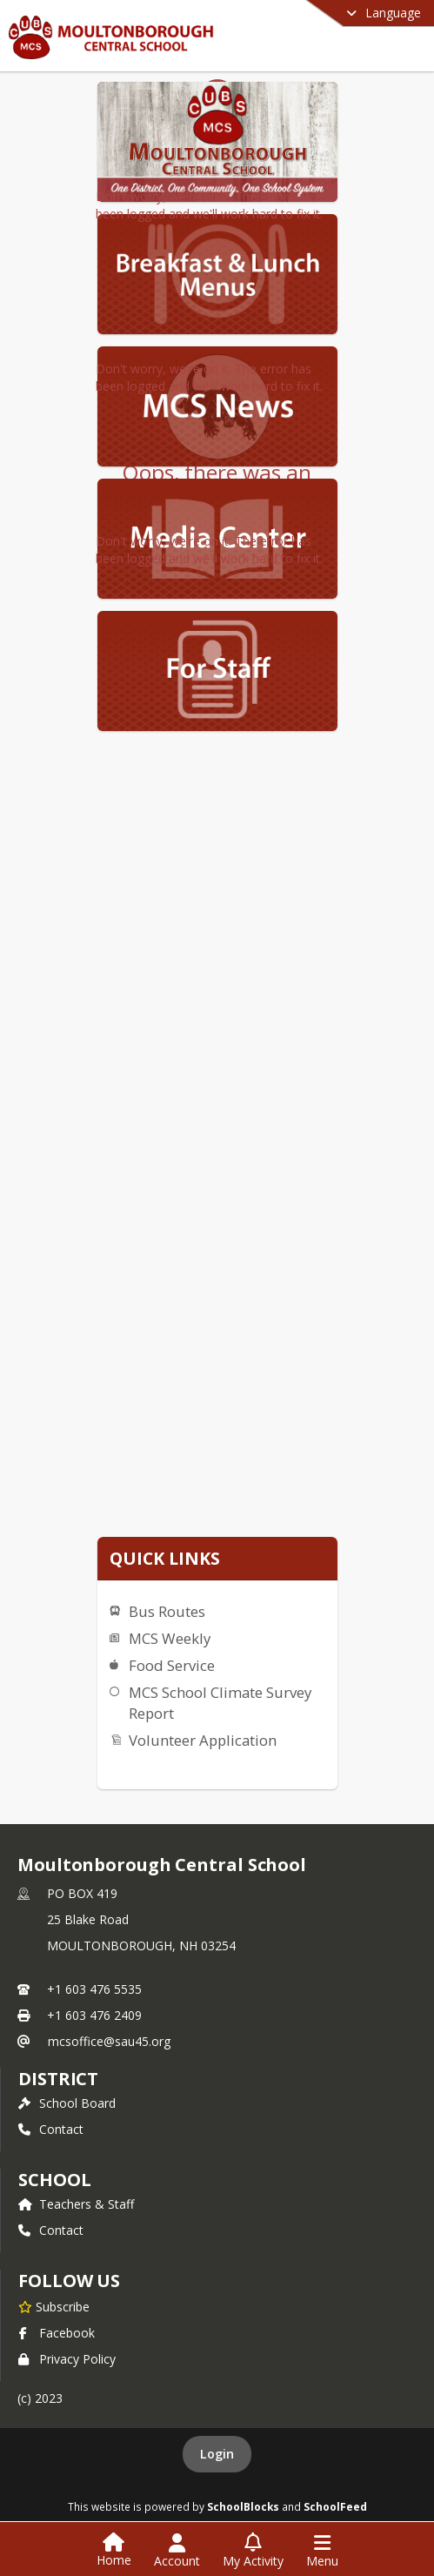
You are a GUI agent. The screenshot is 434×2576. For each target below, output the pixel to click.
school (54, 2179)
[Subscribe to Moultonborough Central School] (54, 2306)
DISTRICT (58, 2078)
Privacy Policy (67, 2359)
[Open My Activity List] (253, 2550)
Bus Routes (167, 1611)
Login (217, 2453)
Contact (50, 2129)
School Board (67, 2103)
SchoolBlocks (243, 2506)
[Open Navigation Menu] (322, 2550)
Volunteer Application (203, 1740)
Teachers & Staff (76, 2204)
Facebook (56, 2332)
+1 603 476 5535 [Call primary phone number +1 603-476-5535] (94, 1989)
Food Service (172, 1665)
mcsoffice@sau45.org (109, 2041)
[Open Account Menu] (177, 2550)
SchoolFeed (335, 2506)
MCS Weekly (169, 1638)
